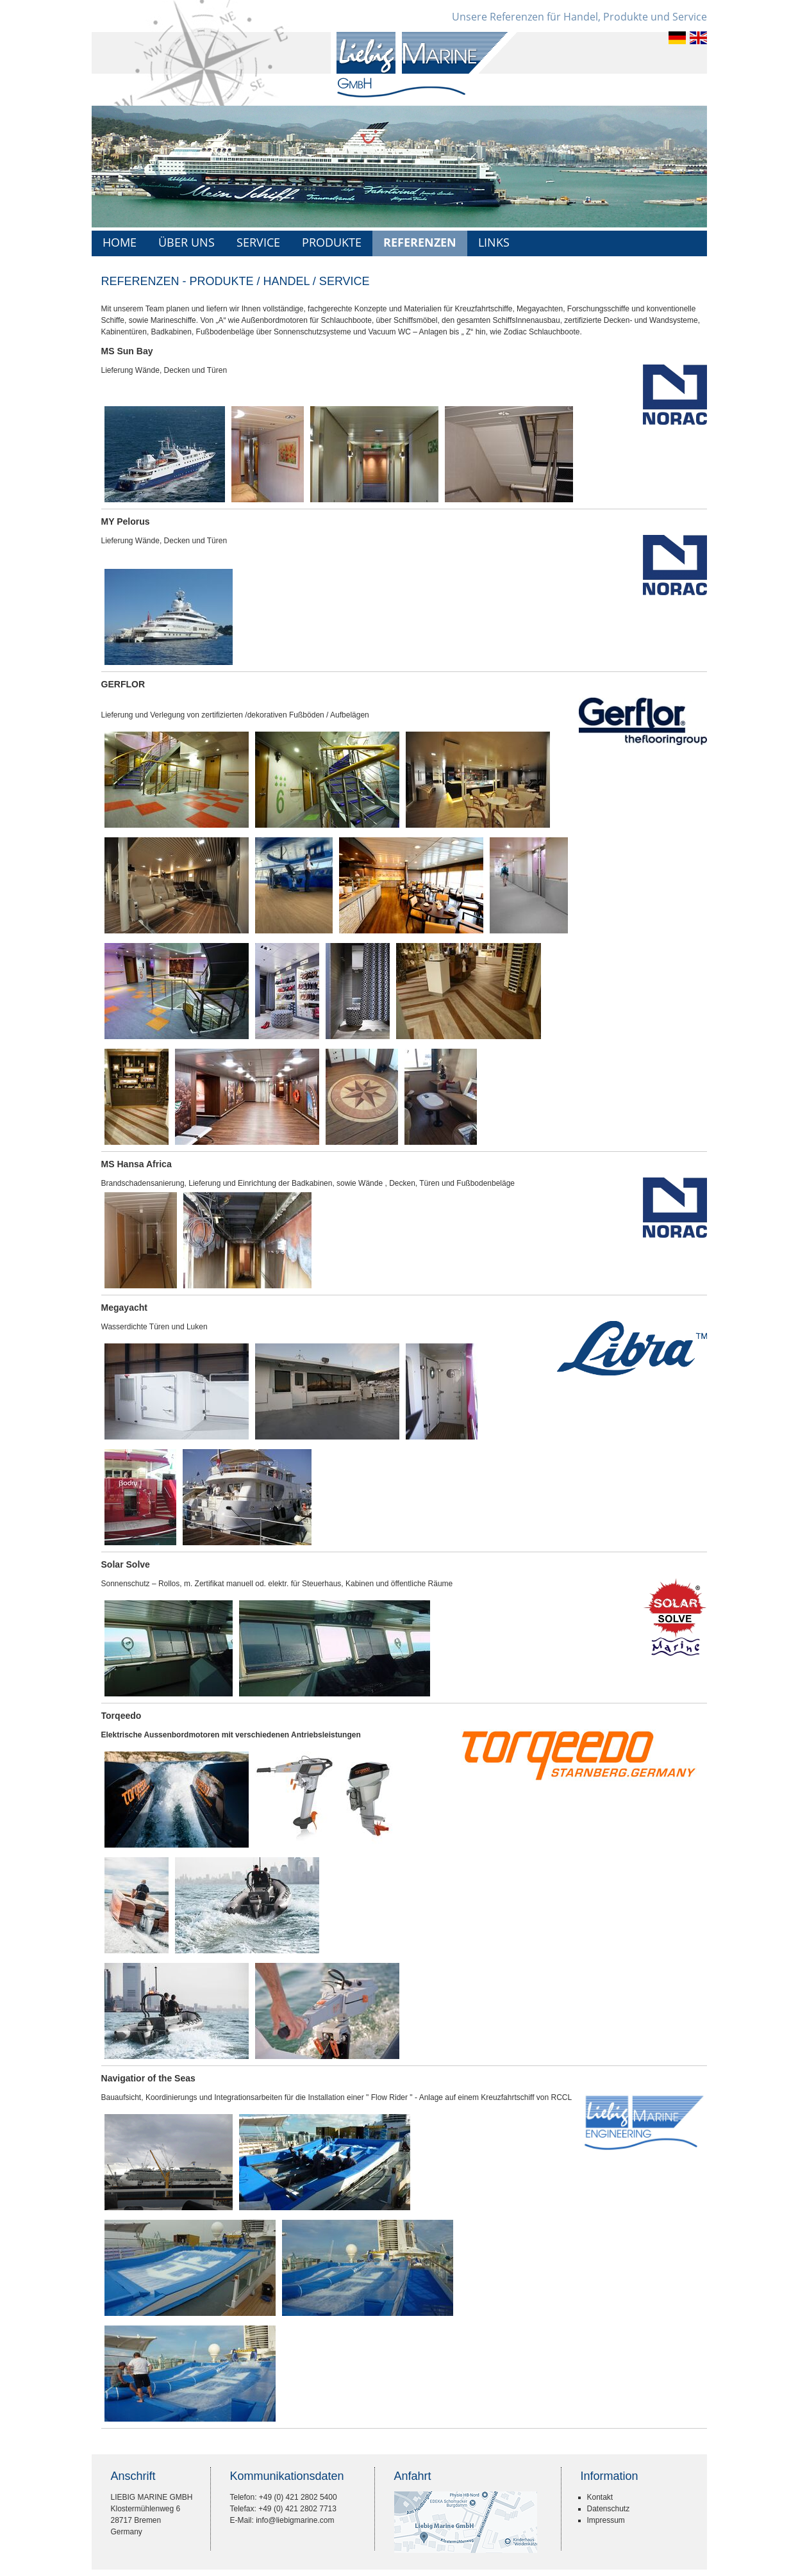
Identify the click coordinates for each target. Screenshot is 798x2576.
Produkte (332, 242)
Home (120, 242)
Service (258, 242)
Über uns (186, 242)
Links (494, 242)
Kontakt (600, 2497)
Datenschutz (608, 2508)
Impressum (606, 2520)
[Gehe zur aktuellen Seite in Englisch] (698, 41)
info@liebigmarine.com (295, 2520)
